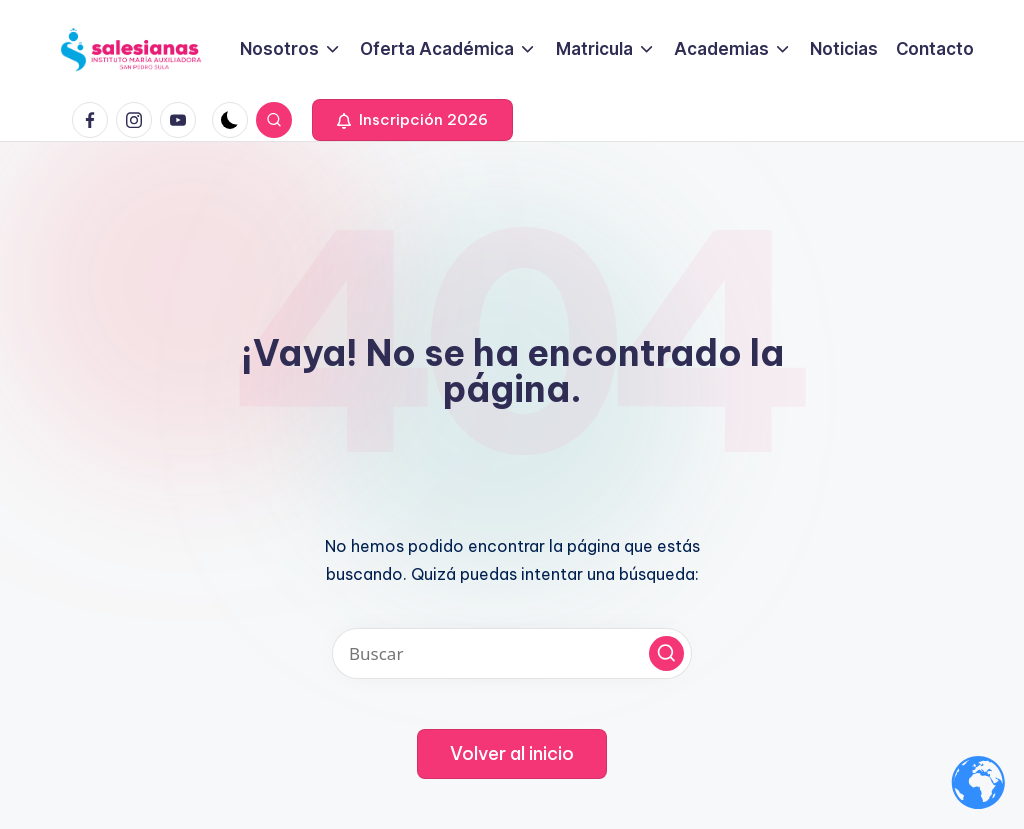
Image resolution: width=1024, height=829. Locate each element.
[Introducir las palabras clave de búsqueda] (512, 653)
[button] (412, 120)
